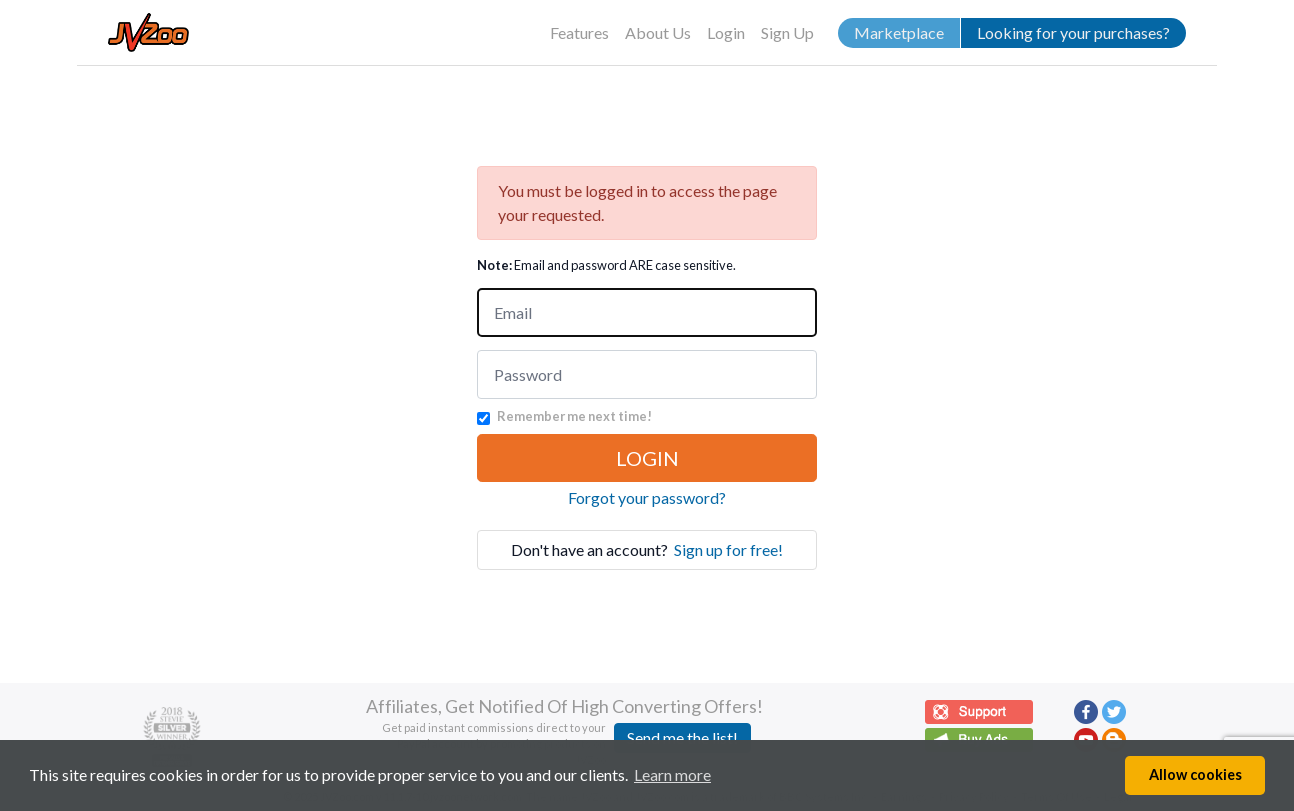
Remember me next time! (574, 416)
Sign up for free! (728, 549)
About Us (658, 32)
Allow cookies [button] (1195, 774)
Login (726, 32)
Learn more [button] (672, 774)
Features (579, 32)
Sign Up (787, 32)
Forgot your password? (647, 497)
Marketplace (899, 32)
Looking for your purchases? (1073, 32)
